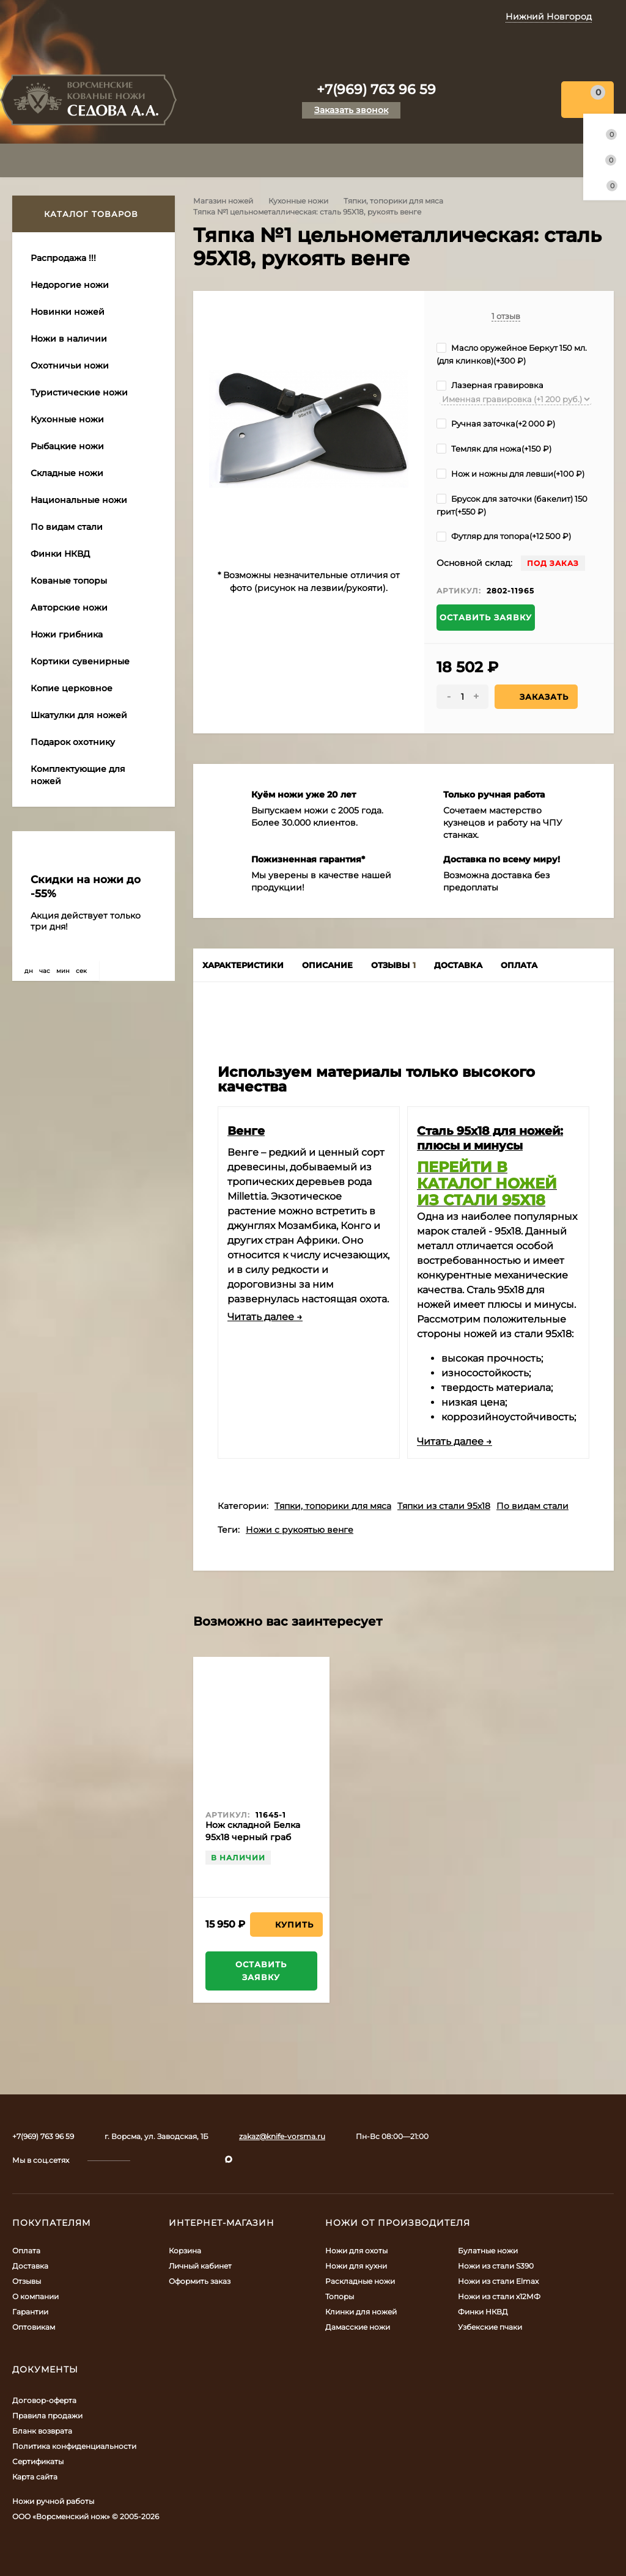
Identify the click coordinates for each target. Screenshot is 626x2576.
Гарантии (30, 2311)
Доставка (30, 2265)
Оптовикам (33, 2327)
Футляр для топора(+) (503, 536)
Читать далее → (265, 1317)
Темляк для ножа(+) (493, 448)
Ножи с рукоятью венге (299, 1529)
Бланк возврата (42, 2430)
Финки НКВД (483, 2311)
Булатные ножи (488, 2250)
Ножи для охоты (356, 2250)
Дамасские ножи (357, 2327)
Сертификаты (38, 2461)
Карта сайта (34, 2476)
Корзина (185, 2250)
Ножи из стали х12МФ (499, 2296)
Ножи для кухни (356, 2265)
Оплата (26, 2250)
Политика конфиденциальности (74, 2446)
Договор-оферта (44, 2400)
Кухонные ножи (298, 200)
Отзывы (26, 2281)
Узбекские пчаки (490, 2327)
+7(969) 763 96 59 (376, 89)
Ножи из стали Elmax (498, 2281)
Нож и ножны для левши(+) (510, 474)
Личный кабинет (200, 2265)
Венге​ (246, 1130)
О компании (35, 2296)
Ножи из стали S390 (496, 2265)
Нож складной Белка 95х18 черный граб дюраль (252, 1837)
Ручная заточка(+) (495, 423)
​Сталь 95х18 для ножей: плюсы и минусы (490, 1138)
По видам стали (532, 1505)
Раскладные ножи (360, 2281)
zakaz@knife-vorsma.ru (282, 2136)
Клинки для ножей (361, 2311)
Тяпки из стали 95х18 (443, 1505)
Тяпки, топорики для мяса (393, 200)
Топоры (339, 2296)
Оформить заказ (199, 2281)
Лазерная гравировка (489, 385)
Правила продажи (47, 2415)
